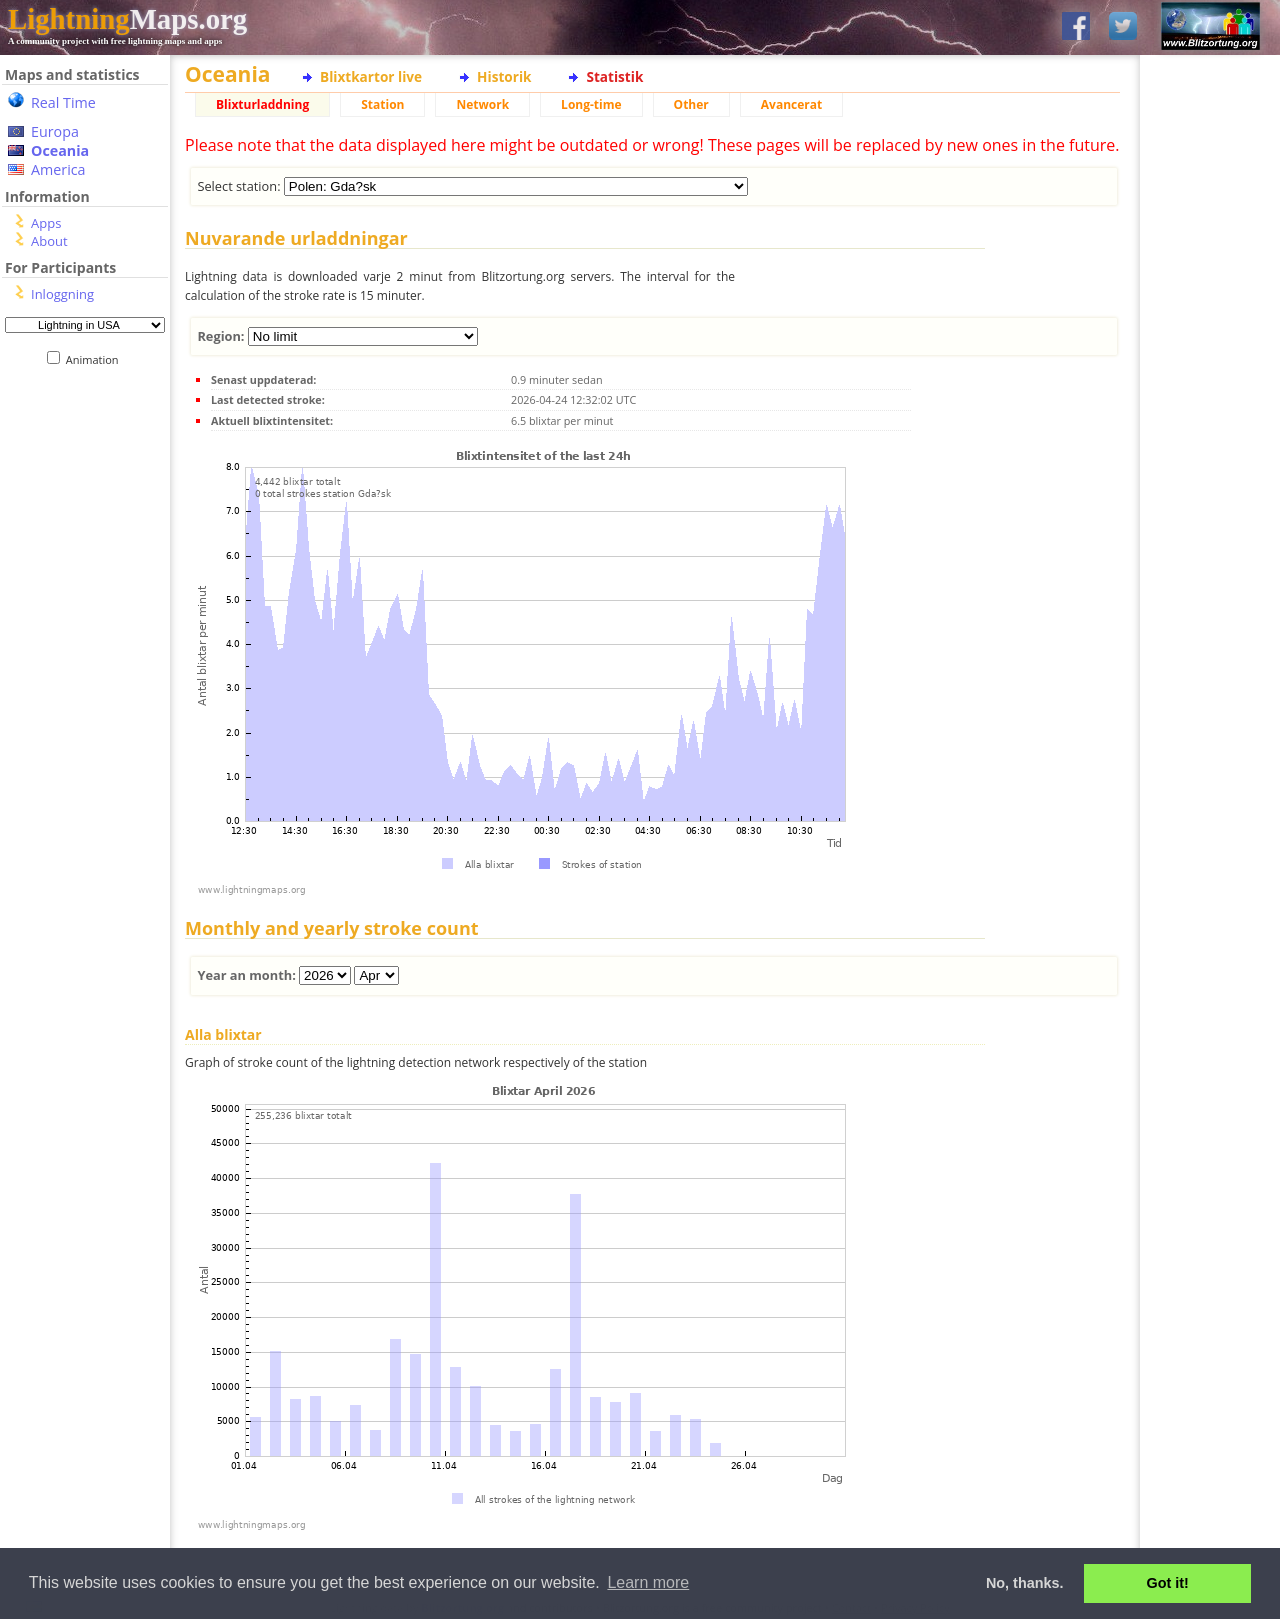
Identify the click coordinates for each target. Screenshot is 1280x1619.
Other (691, 104)
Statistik (614, 76)
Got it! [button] (1168, 1583)
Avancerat (791, 104)
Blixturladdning (262, 104)
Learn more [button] (648, 1582)
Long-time (591, 104)
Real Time (63, 102)
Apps (46, 223)
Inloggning (62, 294)
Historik (504, 76)
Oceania (60, 150)
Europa (55, 131)
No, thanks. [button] (1025, 1583)
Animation (96, 359)
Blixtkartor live (371, 76)
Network (482, 104)
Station (382, 104)
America (58, 169)
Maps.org (127, 19)
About (49, 241)
